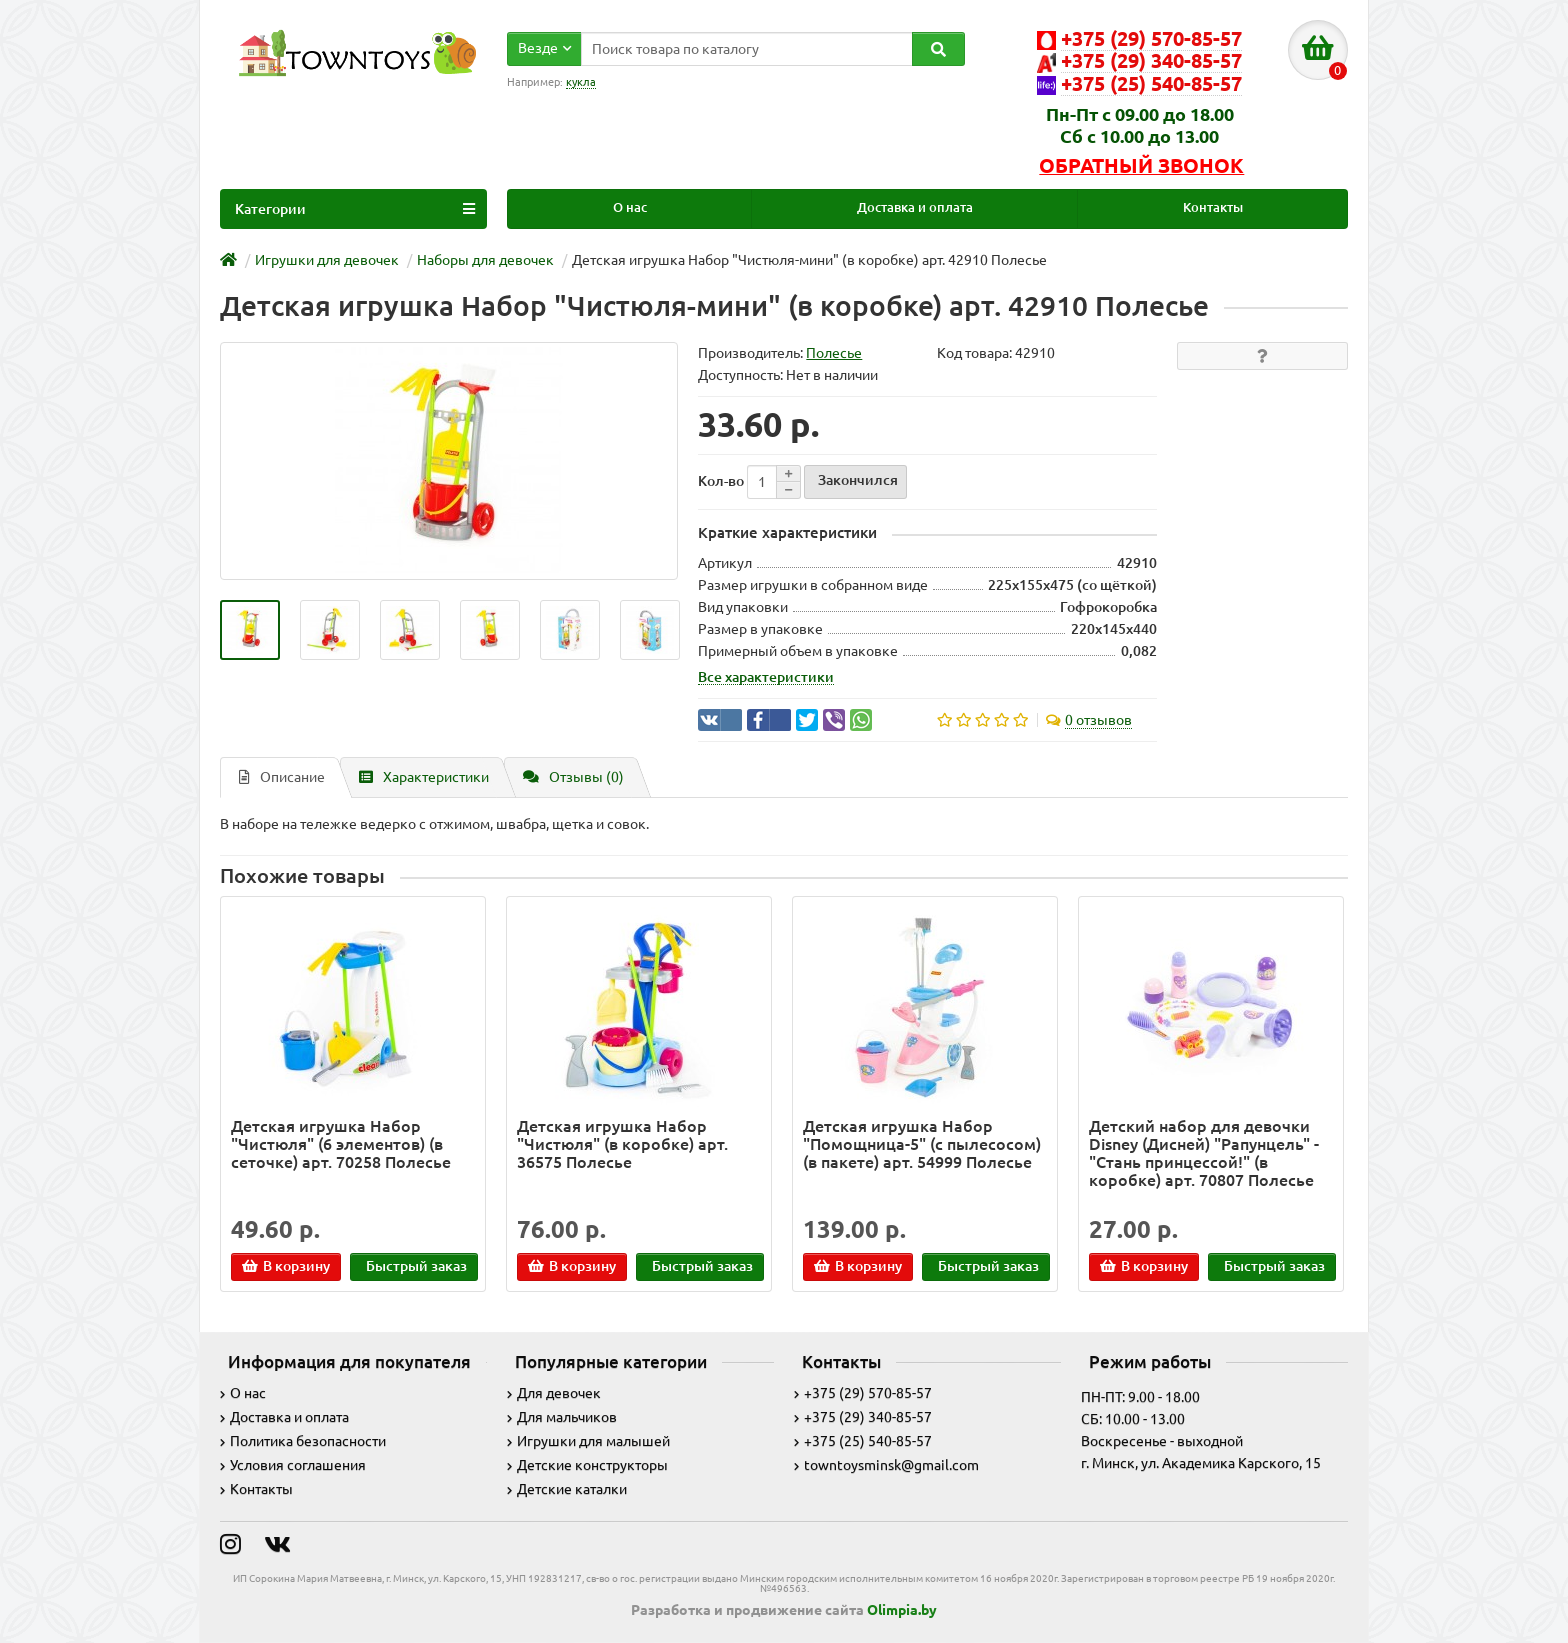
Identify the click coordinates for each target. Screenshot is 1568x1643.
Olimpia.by (902, 1610)
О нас (630, 207)
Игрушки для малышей (588, 1441)
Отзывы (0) (573, 777)
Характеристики (424, 777)
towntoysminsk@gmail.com (886, 1465)
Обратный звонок (1141, 166)
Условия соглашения (293, 1465)
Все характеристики (766, 677)
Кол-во (721, 481)
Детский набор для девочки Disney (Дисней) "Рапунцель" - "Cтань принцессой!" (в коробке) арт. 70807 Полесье (1204, 1153)
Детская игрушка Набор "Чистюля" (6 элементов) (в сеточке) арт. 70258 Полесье (341, 1144)
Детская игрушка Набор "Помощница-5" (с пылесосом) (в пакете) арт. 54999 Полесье (922, 1144)
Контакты (1213, 207)
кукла (581, 82)
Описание (282, 777)
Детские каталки (567, 1489)
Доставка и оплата (915, 207)
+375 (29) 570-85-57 (863, 1393)
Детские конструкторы (587, 1465)
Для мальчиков (562, 1417)
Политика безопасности (303, 1441)
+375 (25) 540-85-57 (863, 1441)
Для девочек (554, 1393)
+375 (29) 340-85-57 (863, 1417)
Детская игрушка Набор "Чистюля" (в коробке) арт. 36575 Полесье (622, 1144)
